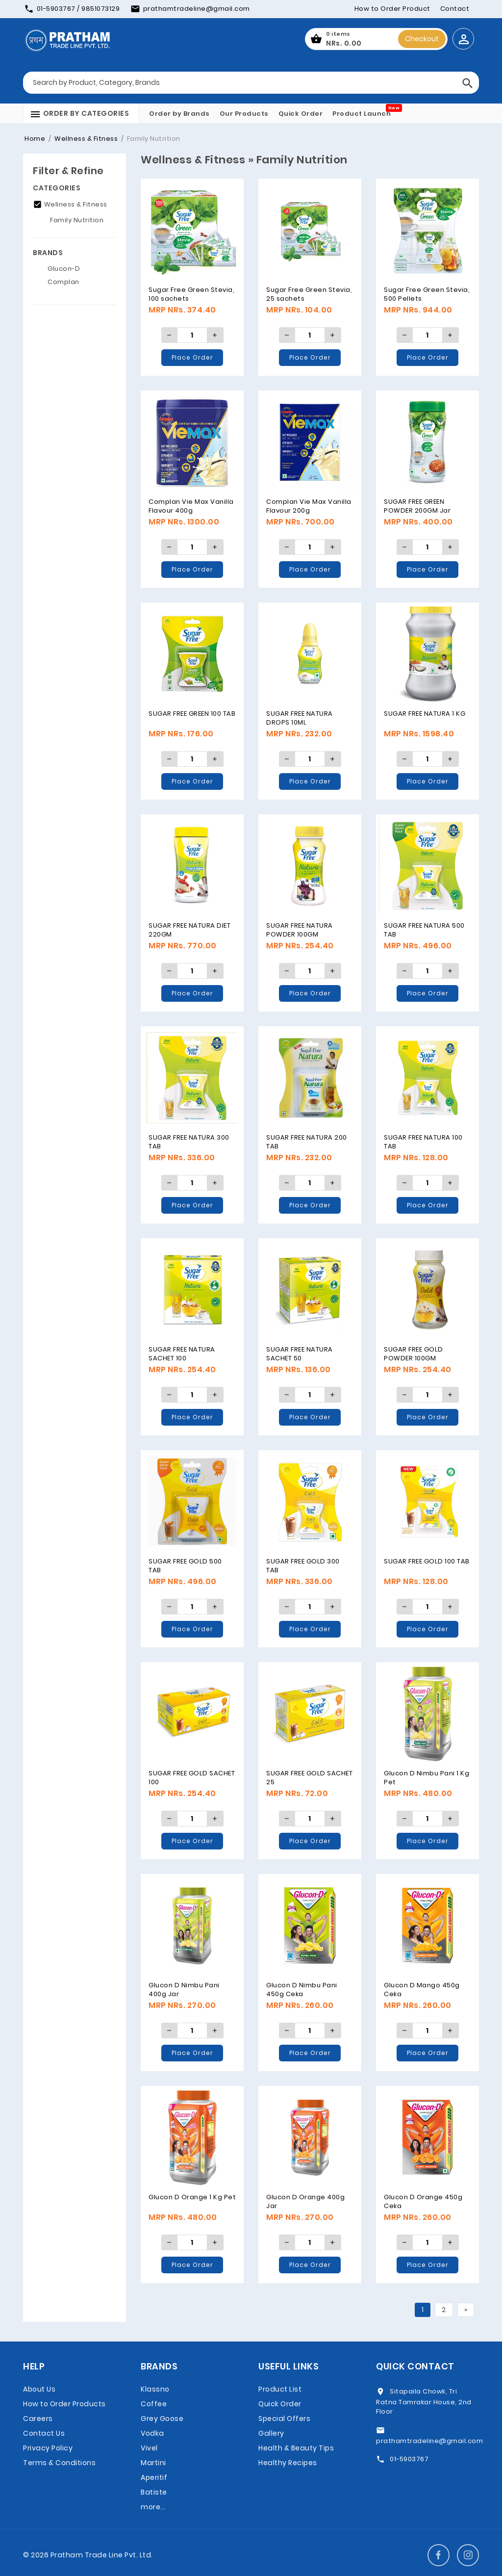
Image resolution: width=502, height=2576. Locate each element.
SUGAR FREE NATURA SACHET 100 (182, 1354)
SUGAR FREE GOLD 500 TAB (185, 1566)
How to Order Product (392, 8)
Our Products (244, 113)
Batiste (154, 2492)
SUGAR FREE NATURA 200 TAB (306, 1142)
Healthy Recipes (287, 2463)
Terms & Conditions (59, 2463)
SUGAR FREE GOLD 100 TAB (427, 1561)
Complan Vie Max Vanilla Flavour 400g (191, 506)
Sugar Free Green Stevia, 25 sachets (309, 294)
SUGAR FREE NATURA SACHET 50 (299, 1354)
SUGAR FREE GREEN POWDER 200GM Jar (417, 506)
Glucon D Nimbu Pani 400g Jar (184, 1989)
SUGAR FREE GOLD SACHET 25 (309, 1778)
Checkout (422, 39)
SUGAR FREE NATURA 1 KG (424, 713)
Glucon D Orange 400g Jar (305, 2201)
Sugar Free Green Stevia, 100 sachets (191, 294)
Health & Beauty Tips (296, 2448)
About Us (39, 2389)
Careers (38, 2418)
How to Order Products (64, 2404)
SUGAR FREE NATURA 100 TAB (423, 1142)
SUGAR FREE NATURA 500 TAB (424, 930)
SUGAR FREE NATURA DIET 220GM (189, 930)
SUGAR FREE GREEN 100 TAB (192, 713)
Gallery (271, 2433)
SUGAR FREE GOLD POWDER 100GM (413, 1354)
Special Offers (284, 2418)
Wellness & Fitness (85, 138)
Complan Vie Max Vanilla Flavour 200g (308, 506)
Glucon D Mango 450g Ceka (422, 1989)
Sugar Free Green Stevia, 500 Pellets (427, 294)
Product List (279, 2389)
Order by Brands (179, 113)
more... (153, 2507)
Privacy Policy (48, 2448)
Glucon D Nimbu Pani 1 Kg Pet (426, 1778)
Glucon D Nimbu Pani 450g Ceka (301, 1989)
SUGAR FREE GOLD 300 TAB (303, 1566)
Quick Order (300, 113)
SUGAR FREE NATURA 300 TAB (189, 1142)
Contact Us (44, 2433)
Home (35, 138)
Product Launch (361, 113)
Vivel (149, 2448)
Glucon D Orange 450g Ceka (423, 2201)
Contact (455, 8)
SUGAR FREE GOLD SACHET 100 (192, 1778)
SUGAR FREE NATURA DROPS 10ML (299, 718)
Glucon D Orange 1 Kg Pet (192, 2197)
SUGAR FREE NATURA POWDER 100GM (299, 930)
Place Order (192, 357)
